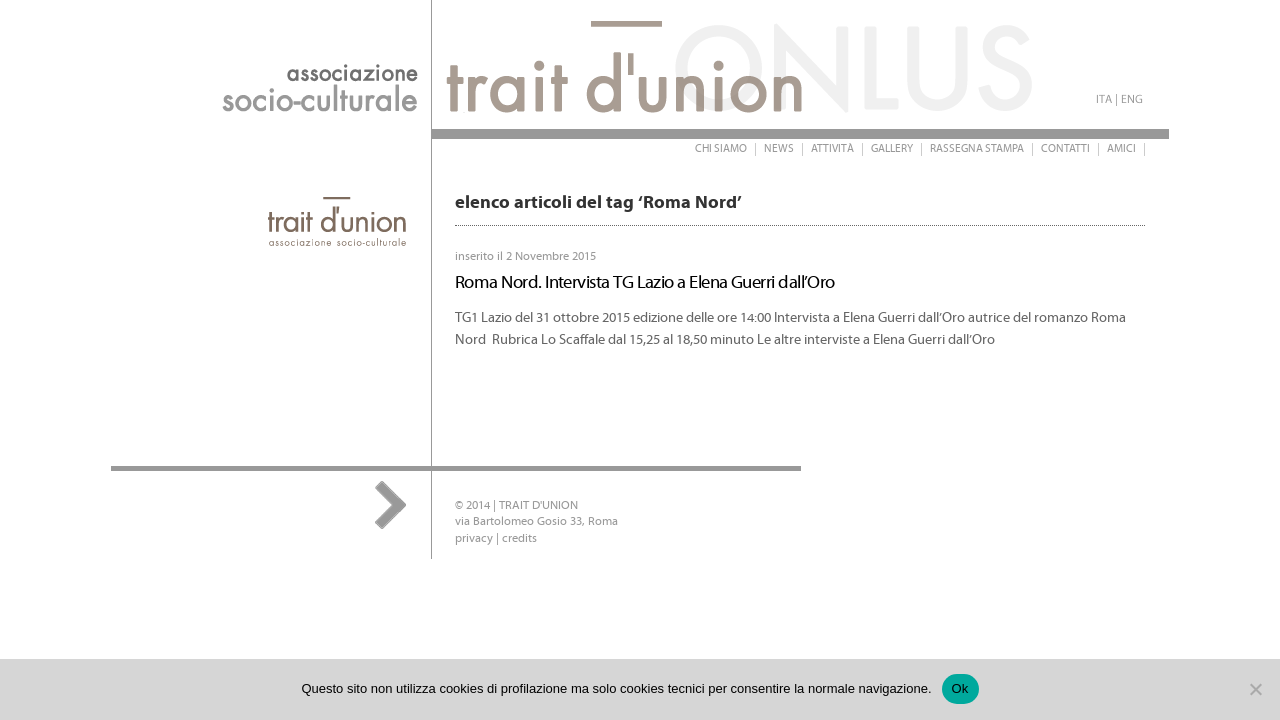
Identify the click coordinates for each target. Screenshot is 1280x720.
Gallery (892, 149)
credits (519, 538)
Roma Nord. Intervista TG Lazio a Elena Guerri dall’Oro (645, 283)
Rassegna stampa (977, 149)
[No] (1255, 689)
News (779, 149)
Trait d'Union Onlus (511, 64)
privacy (474, 538)
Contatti (1065, 149)
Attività (832, 149)
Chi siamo (721, 149)
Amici (1121, 149)
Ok (960, 688)
